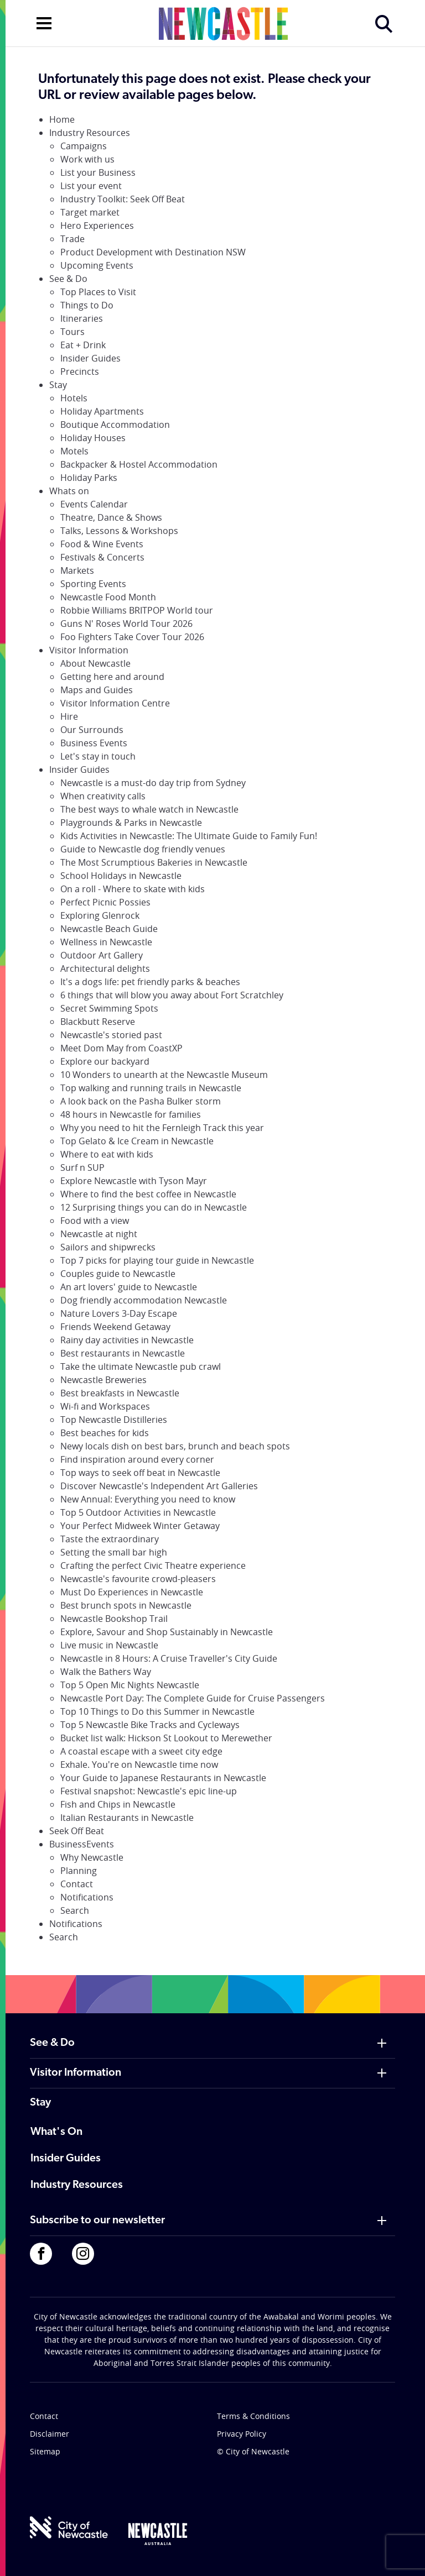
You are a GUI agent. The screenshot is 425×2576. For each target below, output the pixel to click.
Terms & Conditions (253, 2416)
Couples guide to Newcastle (117, 1274)
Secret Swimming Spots (109, 1008)
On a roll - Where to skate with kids (132, 889)
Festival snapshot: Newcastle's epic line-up (148, 1791)
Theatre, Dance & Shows (111, 517)
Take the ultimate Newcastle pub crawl (140, 1366)
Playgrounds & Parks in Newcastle (131, 822)
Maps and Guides (96, 690)
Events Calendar (94, 504)
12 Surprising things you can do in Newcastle (153, 1207)
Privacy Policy (241, 2433)
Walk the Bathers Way (105, 1672)
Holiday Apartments (102, 411)
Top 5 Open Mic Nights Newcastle (129, 1685)
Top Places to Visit (98, 292)
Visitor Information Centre (115, 703)
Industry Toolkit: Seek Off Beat (122, 199)
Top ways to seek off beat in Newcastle (140, 1473)
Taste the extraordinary (109, 1539)
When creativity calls (103, 796)
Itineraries (81, 318)
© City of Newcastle (253, 2451)
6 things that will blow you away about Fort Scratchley (171, 995)
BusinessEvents (81, 1844)
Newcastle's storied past (111, 1035)
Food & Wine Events (101, 544)
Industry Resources (89, 133)
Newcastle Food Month (108, 597)
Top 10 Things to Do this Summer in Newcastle (157, 1711)
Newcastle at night (98, 1234)
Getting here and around (112, 677)
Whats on (69, 491)
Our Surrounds (91, 730)
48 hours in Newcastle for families (130, 1114)
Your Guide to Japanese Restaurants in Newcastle (163, 1778)
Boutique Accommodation (115, 424)
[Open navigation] (44, 22)
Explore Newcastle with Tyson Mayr (133, 1181)
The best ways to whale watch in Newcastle (149, 809)
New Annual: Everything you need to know (147, 1499)
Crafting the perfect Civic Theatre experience (153, 1565)
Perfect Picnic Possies (105, 902)
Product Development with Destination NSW (153, 252)
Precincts (79, 371)
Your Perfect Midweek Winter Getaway (140, 1526)
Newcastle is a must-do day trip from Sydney (153, 783)
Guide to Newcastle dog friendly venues (142, 849)
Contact (76, 1884)
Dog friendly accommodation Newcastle (143, 1300)
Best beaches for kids (104, 1433)
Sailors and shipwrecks (108, 1247)
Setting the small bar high (113, 1552)
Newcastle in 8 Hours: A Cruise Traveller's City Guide (168, 1658)
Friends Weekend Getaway (115, 1327)
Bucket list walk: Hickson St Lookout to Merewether (166, 1738)
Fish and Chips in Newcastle (117, 1804)
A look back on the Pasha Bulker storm (140, 1101)
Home (62, 119)
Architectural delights (105, 968)
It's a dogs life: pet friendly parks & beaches (150, 982)
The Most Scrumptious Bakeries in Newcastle (153, 862)
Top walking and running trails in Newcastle (150, 1088)
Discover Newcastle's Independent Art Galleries (159, 1486)
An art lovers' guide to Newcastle (128, 1287)
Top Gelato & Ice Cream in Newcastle (137, 1141)
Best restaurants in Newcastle (122, 1353)
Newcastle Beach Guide (109, 929)
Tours (72, 332)
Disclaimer (49, 2433)
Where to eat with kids (106, 1154)
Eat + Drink (83, 345)
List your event (91, 186)
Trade (72, 239)
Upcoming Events (96, 265)
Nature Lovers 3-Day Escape (118, 1313)
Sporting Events (93, 584)
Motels (74, 451)
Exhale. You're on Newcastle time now (139, 1764)
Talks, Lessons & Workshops (119, 531)
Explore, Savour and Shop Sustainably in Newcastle (166, 1632)
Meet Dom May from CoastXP (121, 1048)
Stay (58, 385)
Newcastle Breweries (103, 1380)
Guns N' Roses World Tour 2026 (126, 623)
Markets (77, 570)
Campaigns (83, 146)
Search (74, 1910)
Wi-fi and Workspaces (105, 1406)
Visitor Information (88, 650)
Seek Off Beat (76, 1831)
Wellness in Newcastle (106, 942)
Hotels (73, 398)
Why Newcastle (91, 1857)
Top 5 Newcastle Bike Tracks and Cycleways (150, 1725)
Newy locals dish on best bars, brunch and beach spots (175, 1446)
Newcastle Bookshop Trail (114, 1618)
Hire (69, 716)
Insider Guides (90, 358)
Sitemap (45, 2451)
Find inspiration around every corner (137, 1459)
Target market (90, 212)
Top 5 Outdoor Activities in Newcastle (138, 1512)
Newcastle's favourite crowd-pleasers (138, 1579)
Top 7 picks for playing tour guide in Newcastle (157, 1260)
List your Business (98, 172)
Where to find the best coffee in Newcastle (148, 1194)
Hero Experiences (97, 225)
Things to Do (86, 305)
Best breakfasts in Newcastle (119, 1393)
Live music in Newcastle (109, 1645)
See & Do (68, 279)
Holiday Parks (88, 478)
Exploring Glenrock (99, 915)
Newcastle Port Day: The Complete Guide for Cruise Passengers (192, 1698)
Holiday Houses (93, 438)
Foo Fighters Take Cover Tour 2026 (132, 637)
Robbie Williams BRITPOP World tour (136, 610)
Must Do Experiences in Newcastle (131, 1592)
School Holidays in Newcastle (121, 876)
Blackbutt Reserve (97, 1021)
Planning (78, 1871)
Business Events (93, 743)
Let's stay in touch (98, 756)
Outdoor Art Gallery (101, 955)
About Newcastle (95, 663)
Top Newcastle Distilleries (113, 1419)
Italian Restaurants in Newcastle (127, 1817)
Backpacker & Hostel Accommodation (138, 464)
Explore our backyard (104, 1061)
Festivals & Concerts (102, 557)
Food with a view (94, 1220)
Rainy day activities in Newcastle (127, 1340)
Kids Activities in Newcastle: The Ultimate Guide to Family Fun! (188, 836)
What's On (56, 2132)
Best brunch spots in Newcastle (125, 1605)
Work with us (87, 159)
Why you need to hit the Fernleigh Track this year (162, 1128)
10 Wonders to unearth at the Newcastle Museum (164, 1075)
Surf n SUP (82, 1167)
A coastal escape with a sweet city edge (141, 1751)
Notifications (86, 1897)
